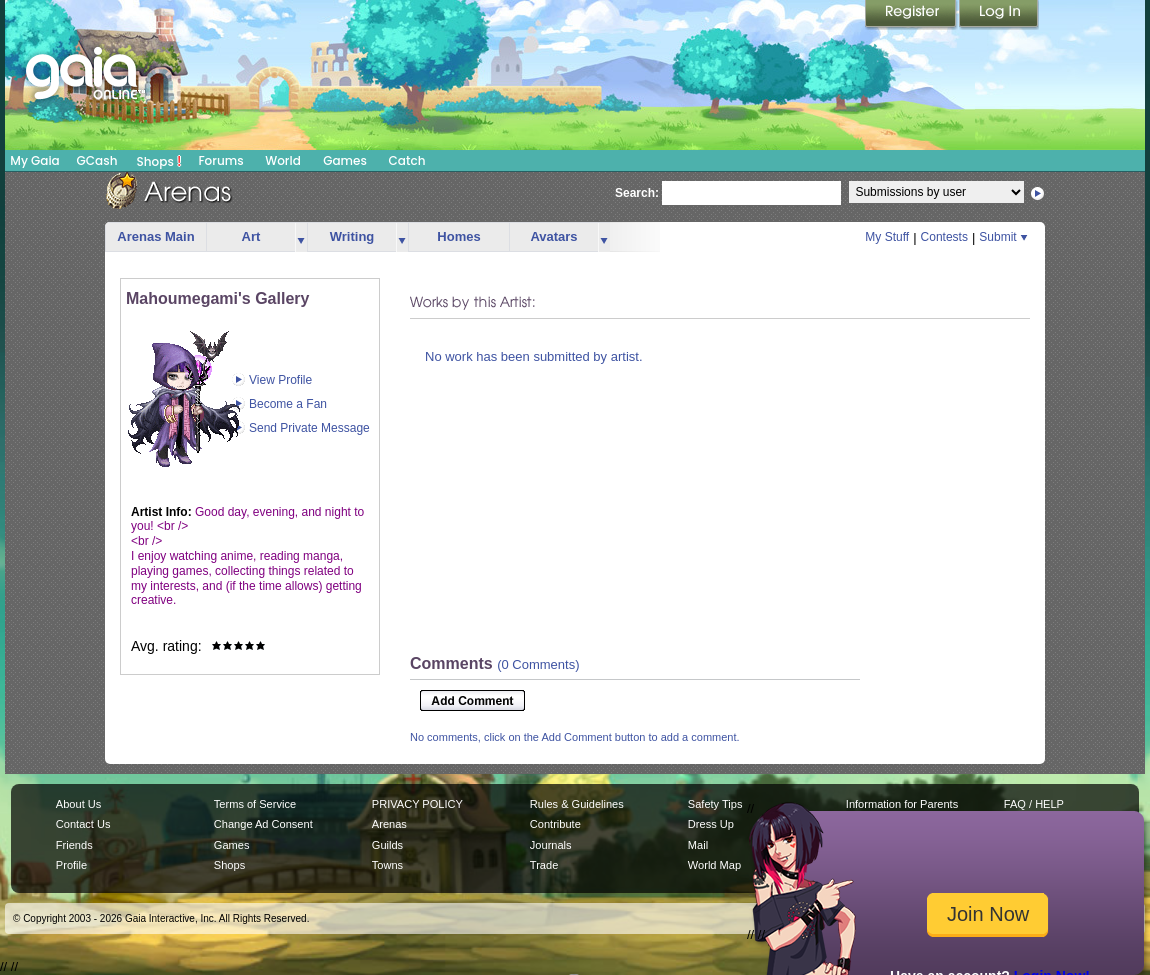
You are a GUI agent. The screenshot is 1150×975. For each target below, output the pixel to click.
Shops (159, 161)
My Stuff (887, 237)
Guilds (387, 845)
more (301, 237)
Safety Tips (715, 804)
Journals (551, 845)
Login (999, 15)
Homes (458, 236)
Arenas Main (155, 236)
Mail (698, 845)
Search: (637, 193)
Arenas (389, 824)
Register (912, 15)
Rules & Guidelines (577, 804)
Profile (71, 865)
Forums (220, 160)
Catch (407, 160)
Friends (74, 845)
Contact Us (83, 824)
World (283, 160)
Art (251, 236)
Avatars (553, 236)
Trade (544, 865)
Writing (352, 236)
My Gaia (34, 160)
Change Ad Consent (263, 824)
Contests (944, 237)
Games (345, 160)
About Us (78, 804)
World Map (714, 865)
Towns (387, 865)
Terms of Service (255, 804)
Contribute (555, 824)
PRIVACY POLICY (417, 804)
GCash (97, 160)
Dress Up (711, 824)
